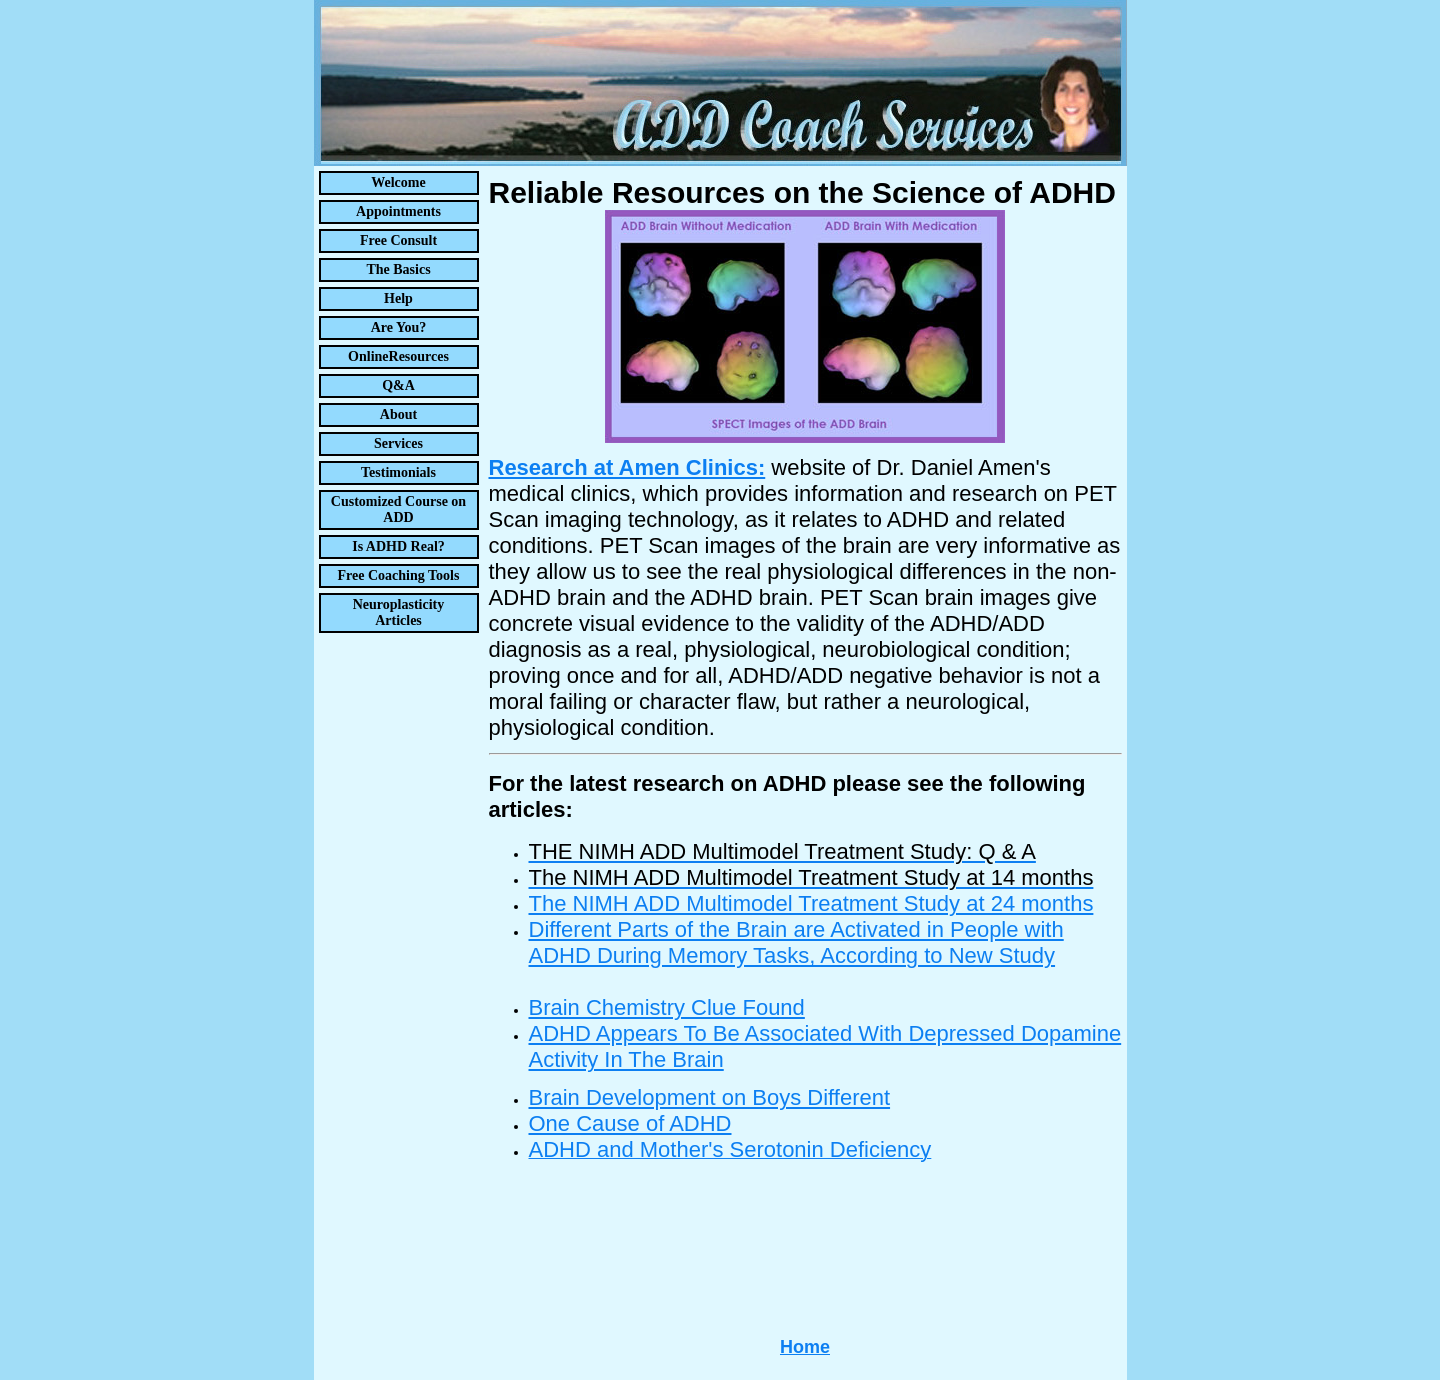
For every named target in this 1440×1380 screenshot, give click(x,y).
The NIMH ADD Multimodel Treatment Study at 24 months (811, 903)
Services (398, 443)
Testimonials (398, 472)
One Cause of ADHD (630, 1123)
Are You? (399, 327)
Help (398, 298)
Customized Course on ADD (398, 509)
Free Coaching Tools (399, 575)
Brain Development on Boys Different (710, 1097)
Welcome (398, 182)
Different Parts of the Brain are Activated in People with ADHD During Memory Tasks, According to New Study (796, 942)
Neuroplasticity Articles (399, 612)
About (398, 414)
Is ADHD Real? (398, 546)
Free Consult (398, 240)
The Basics (398, 269)
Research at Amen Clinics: (627, 467)
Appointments (398, 211)
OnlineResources (398, 356)
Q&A (398, 385)
